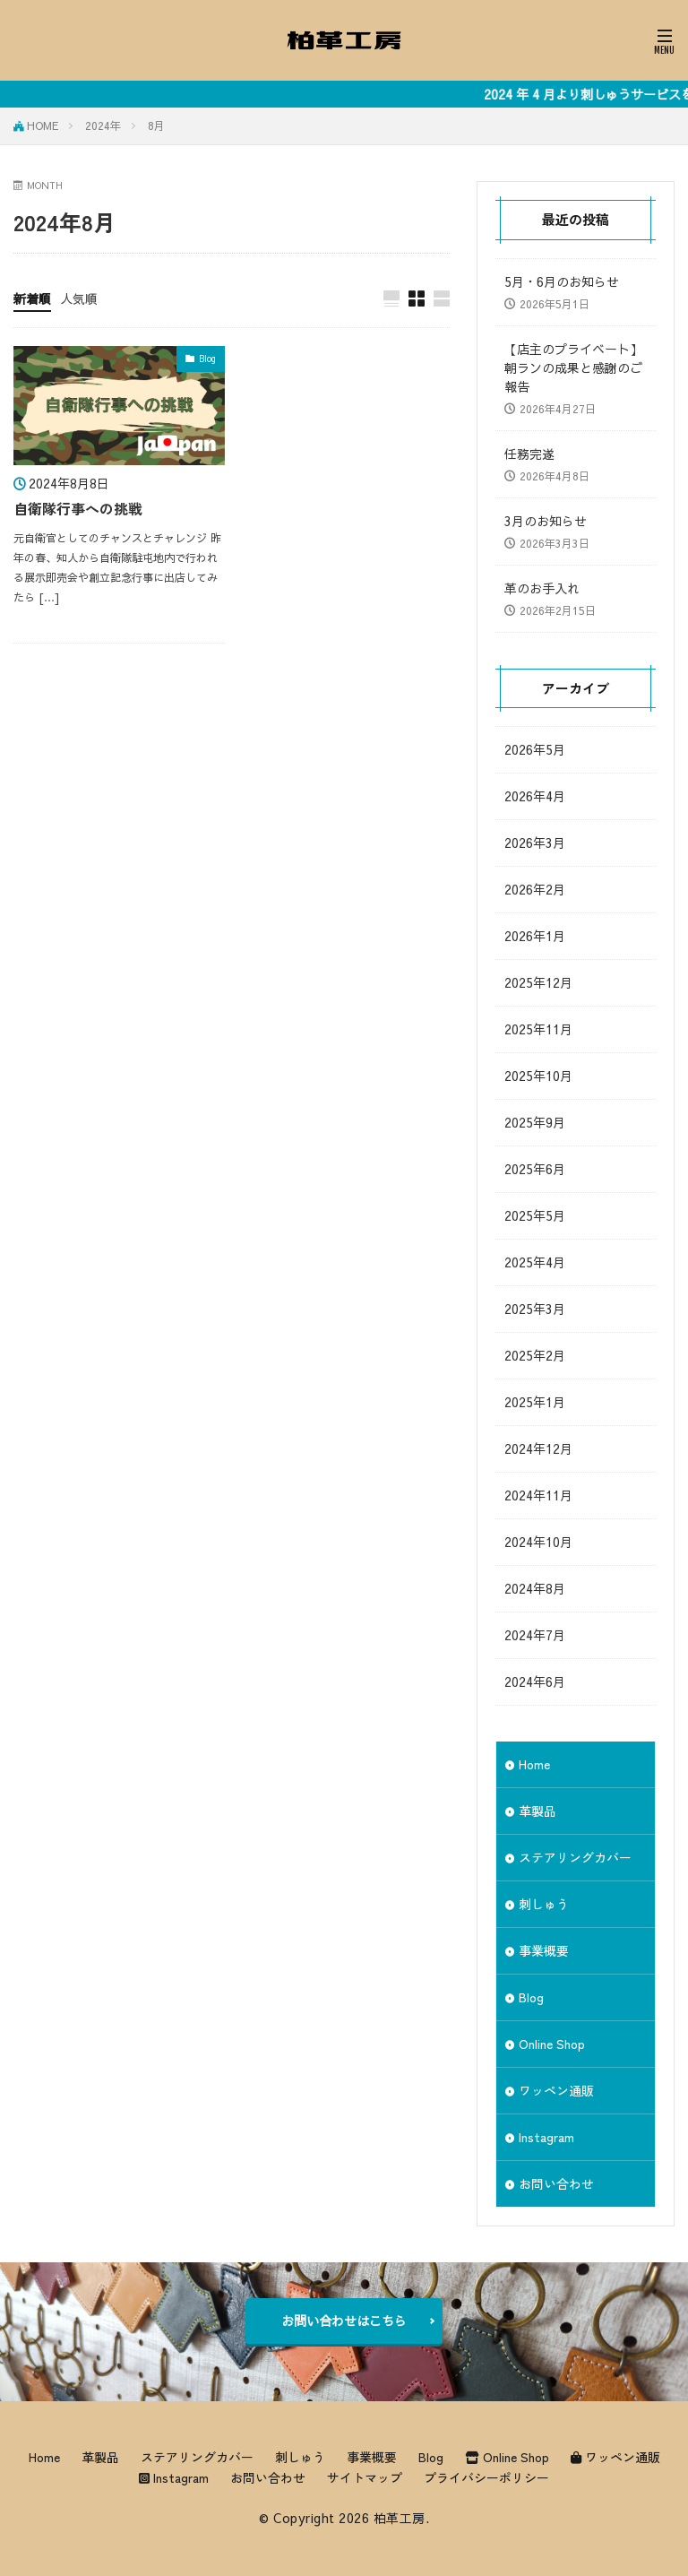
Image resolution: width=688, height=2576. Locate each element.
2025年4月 (534, 1262)
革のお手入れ (542, 588)
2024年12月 (538, 1448)
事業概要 (544, 1950)
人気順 (79, 298)
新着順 (32, 298)
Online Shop (552, 2044)
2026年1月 (534, 936)
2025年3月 (534, 1309)
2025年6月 (534, 1169)
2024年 (103, 125)
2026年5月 (534, 749)
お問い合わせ (556, 2183)
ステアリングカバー (575, 1857)
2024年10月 (538, 1542)
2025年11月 (538, 1029)
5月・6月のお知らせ (561, 281)
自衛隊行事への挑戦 (77, 508)
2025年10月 (538, 1076)
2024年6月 (534, 1681)
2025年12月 (538, 982)
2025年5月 (534, 1215)
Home (534, 1764)
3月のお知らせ (545, 521)
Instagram (546, 2137)
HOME (42, 125)
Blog (207, 358)
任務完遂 (529, 453)
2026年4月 (534, 796)
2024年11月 (538, 1495)
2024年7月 (534, 1635)
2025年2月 (534, 1355)
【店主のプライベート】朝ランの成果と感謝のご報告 (573, 367)
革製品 (537, 1811)
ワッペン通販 (556, 2090)
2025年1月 (534, 1402)
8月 (156, 125)
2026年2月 (534, 889)
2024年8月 (534, 1588)
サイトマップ (364, 2477)
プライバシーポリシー (486, 2477)
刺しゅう (544, 1904)
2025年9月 (534, 1122)
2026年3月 (534, 842)
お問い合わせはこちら (344, 2321)
